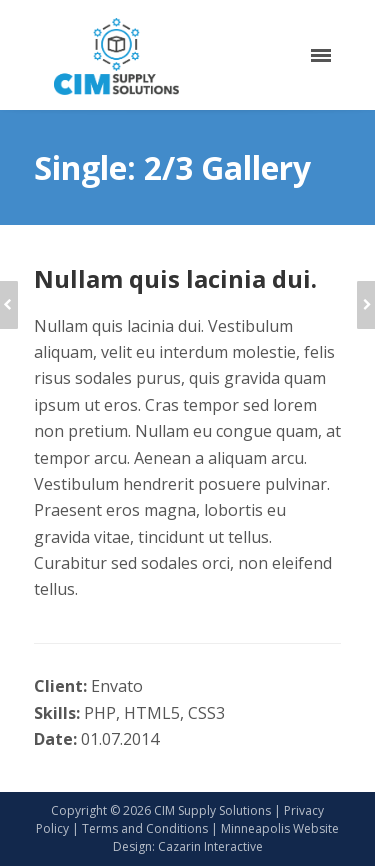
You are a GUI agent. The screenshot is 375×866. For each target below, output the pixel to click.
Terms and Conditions (145, 828)
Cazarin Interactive (210, 846)
